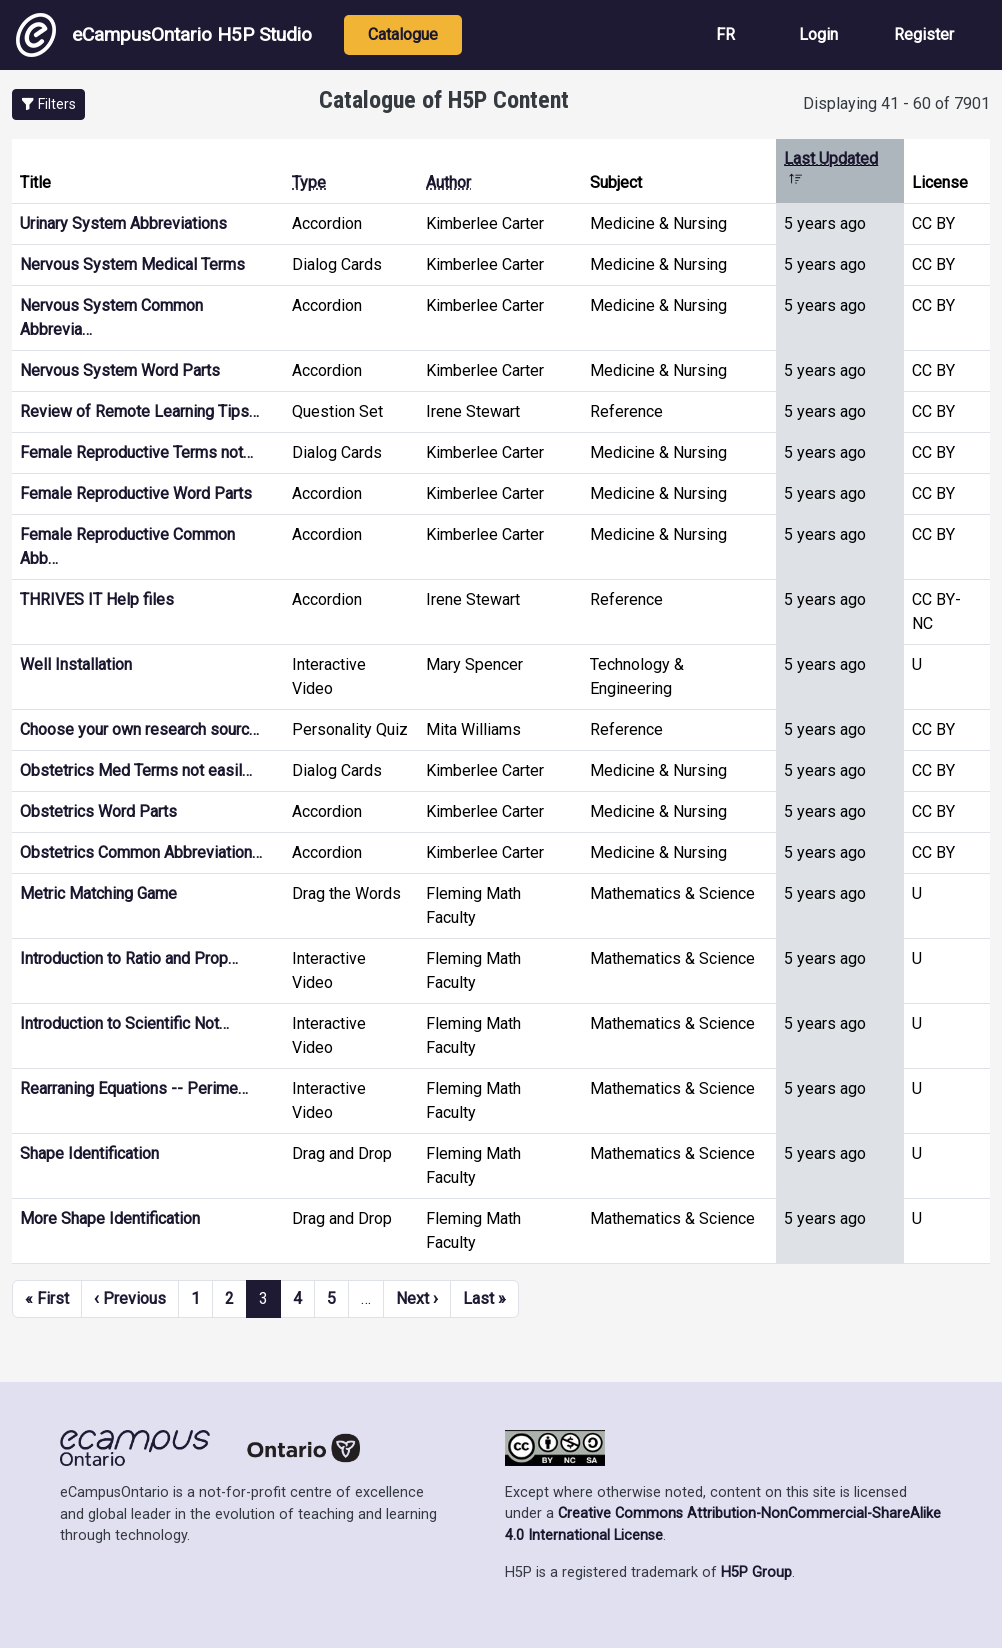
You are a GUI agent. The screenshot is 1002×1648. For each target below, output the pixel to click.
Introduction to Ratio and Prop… (129, 958)
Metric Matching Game (98, 893)
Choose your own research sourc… (139, 729)
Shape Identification (89, 1153)
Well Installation (76, 664)
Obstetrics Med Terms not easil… (136, 770)
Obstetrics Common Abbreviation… (141, 852)
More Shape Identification (110, 1218)
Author (448, 182)
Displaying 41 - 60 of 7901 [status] (896, 103)
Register (924, 34)
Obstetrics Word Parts (98, 811)
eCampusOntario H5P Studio (164, 35)
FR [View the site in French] (725, 34)
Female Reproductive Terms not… (136, 452)
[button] (48, 104)
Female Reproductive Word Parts (136, 493)
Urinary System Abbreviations (123, 223)
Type (309, 182)
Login (818, 34)
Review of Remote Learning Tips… (139, 411)
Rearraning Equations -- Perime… (134, 1088)
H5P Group (756, 1572)
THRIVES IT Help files (97, 599)
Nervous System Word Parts (120, 370)
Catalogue (403, 34)
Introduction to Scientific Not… (124, 1023)
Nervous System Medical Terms (132, 264)
